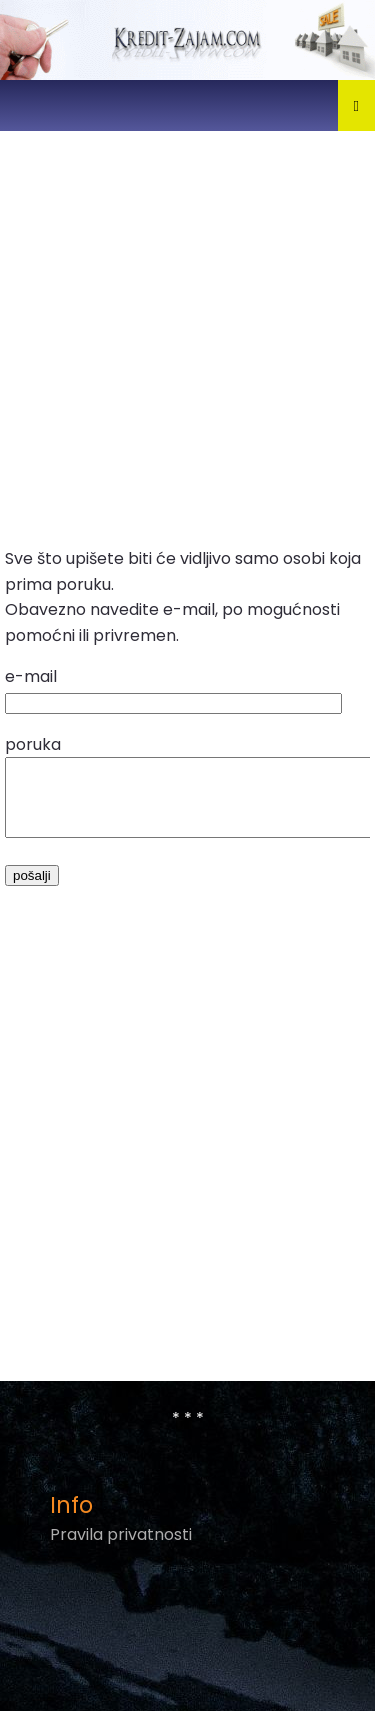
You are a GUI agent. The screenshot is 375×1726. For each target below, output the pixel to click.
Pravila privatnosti (121, 1549)
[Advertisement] (187, 335)
